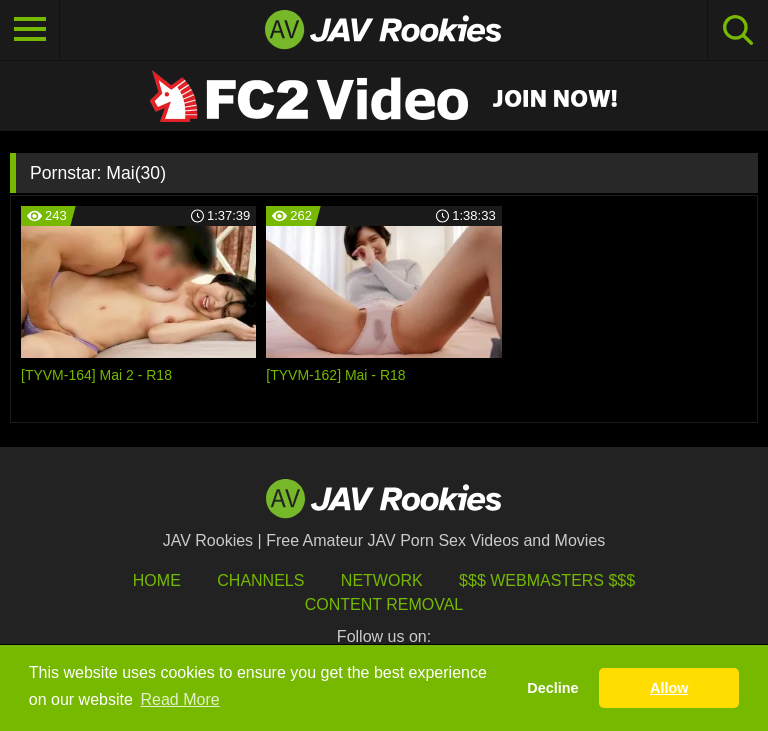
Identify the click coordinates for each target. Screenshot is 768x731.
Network (382, 580)
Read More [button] (180, 699)
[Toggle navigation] (30, 30)
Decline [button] (552, 688)
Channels (260, 580)
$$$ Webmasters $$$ (547, 580)
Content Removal (384, 604)
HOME (157, 580)
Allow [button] (669, 688)
